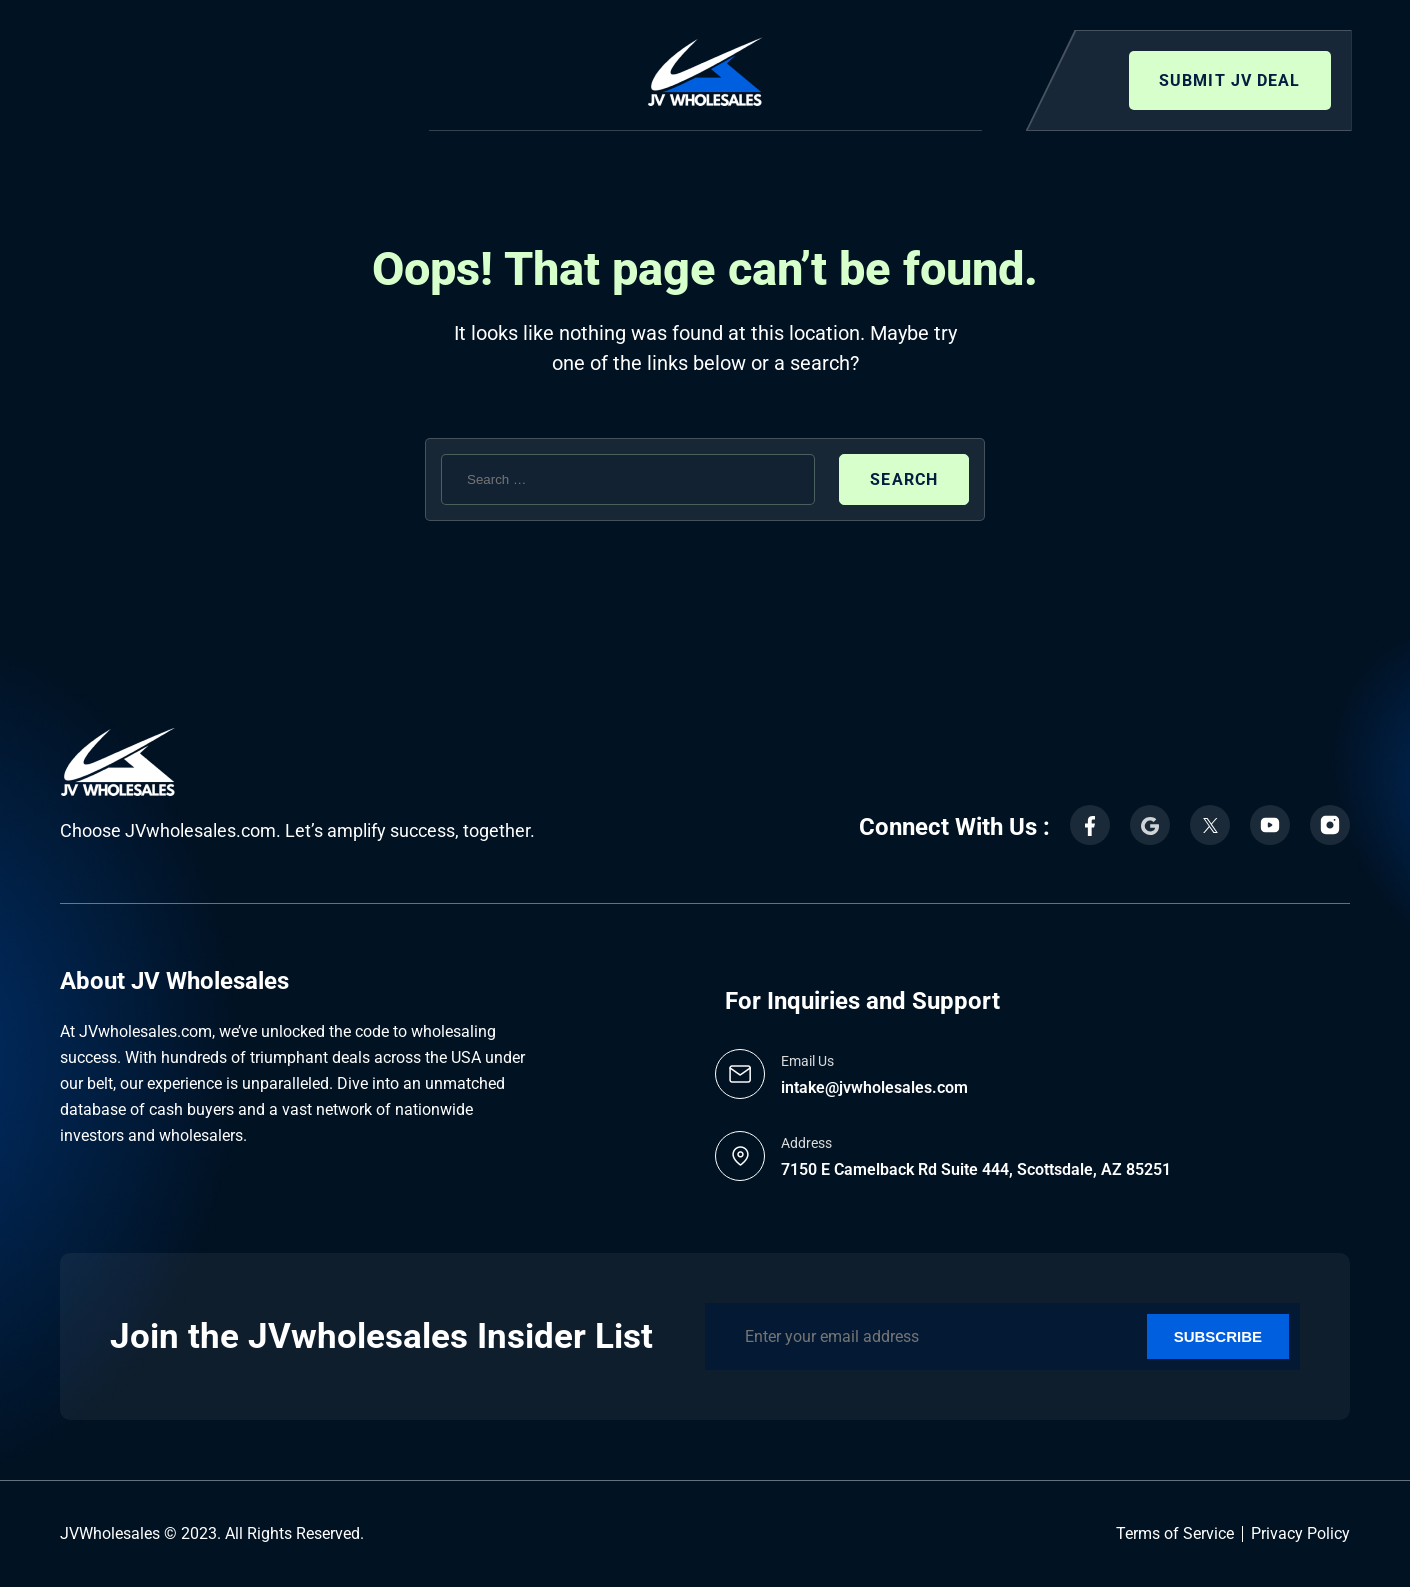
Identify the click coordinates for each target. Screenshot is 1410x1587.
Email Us (807, 1061)
